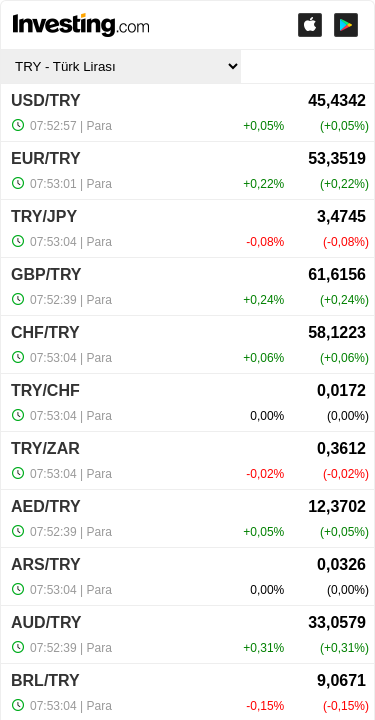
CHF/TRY (45, 332)
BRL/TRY (45, 680)
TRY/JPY (44, 216)
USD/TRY (46, 100)
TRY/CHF (45, 390)
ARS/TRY (46, 564)
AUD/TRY (46, 622)
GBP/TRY (46, 274)
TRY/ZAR (45, 448)
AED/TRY (46, 506)
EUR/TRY (46, 158)
